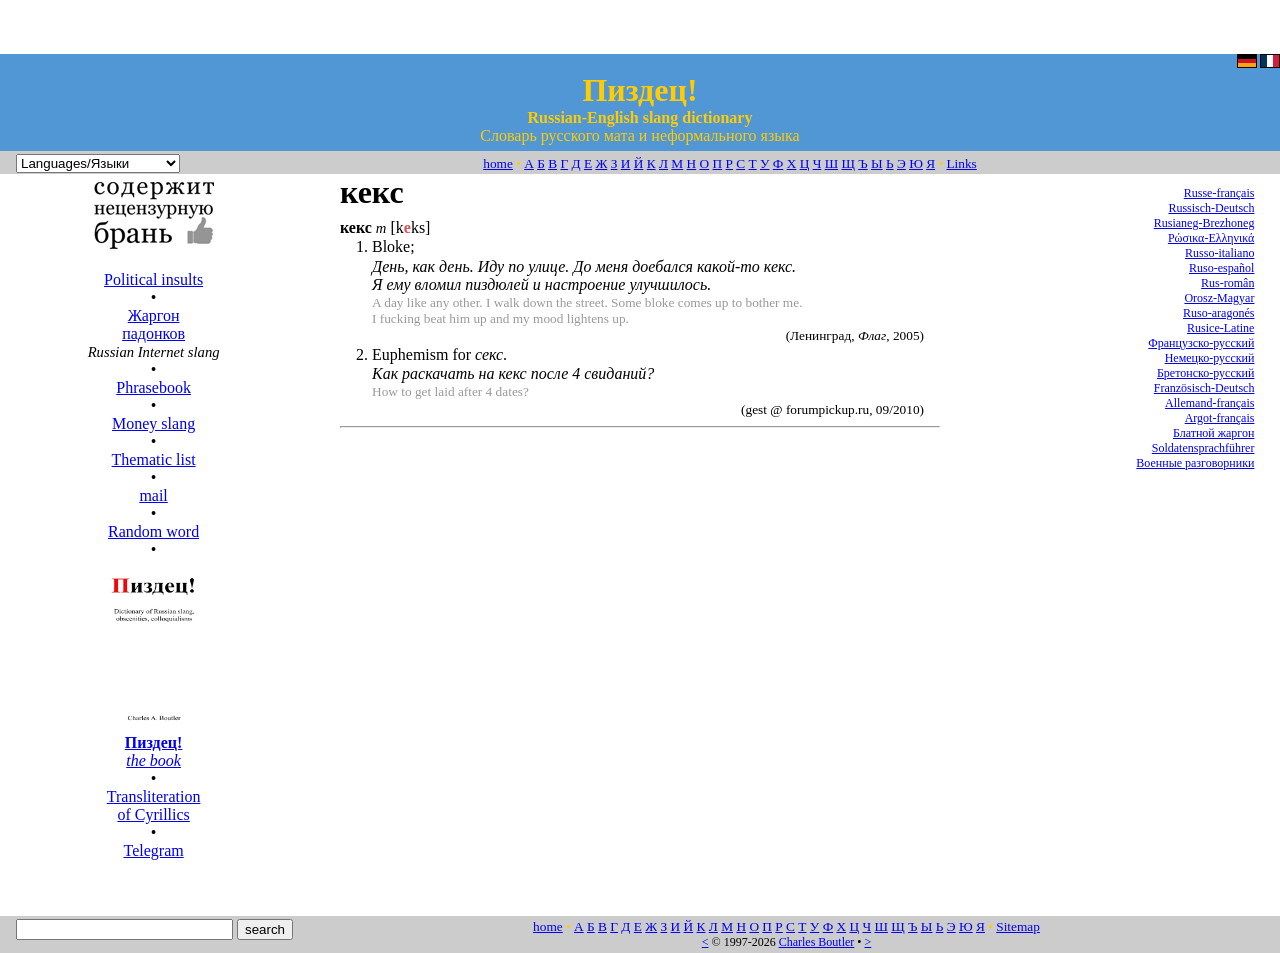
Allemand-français (1209, 403)
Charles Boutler (817, 942)
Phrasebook (153, 387)
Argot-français (1220, 418)
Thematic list (154, 459)
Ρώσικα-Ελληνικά (1211, 238)
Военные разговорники (1195, 463)
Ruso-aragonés (1218, 313)
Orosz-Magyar (1219, 298)
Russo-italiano (1219, 253)
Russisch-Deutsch (1211, 208)
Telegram (154, 850)
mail (153, 495)
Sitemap (1018, 926)
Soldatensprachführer (1203, 448)
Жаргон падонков (153, 324)
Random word (153, 531)
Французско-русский (1201, 343)
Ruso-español (1221, 268)
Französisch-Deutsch (1204, 388)
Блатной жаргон (1214, 433)
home (498, 163)
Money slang (153, 423)
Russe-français (1219, 193)
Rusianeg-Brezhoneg (1204, 223)
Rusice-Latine (1220, 328)
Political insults (153, 279)
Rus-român (1227, 283)
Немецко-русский (1210, 358)
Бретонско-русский (1205, 373)
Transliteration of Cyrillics (154, 805)
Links (961, 163)
